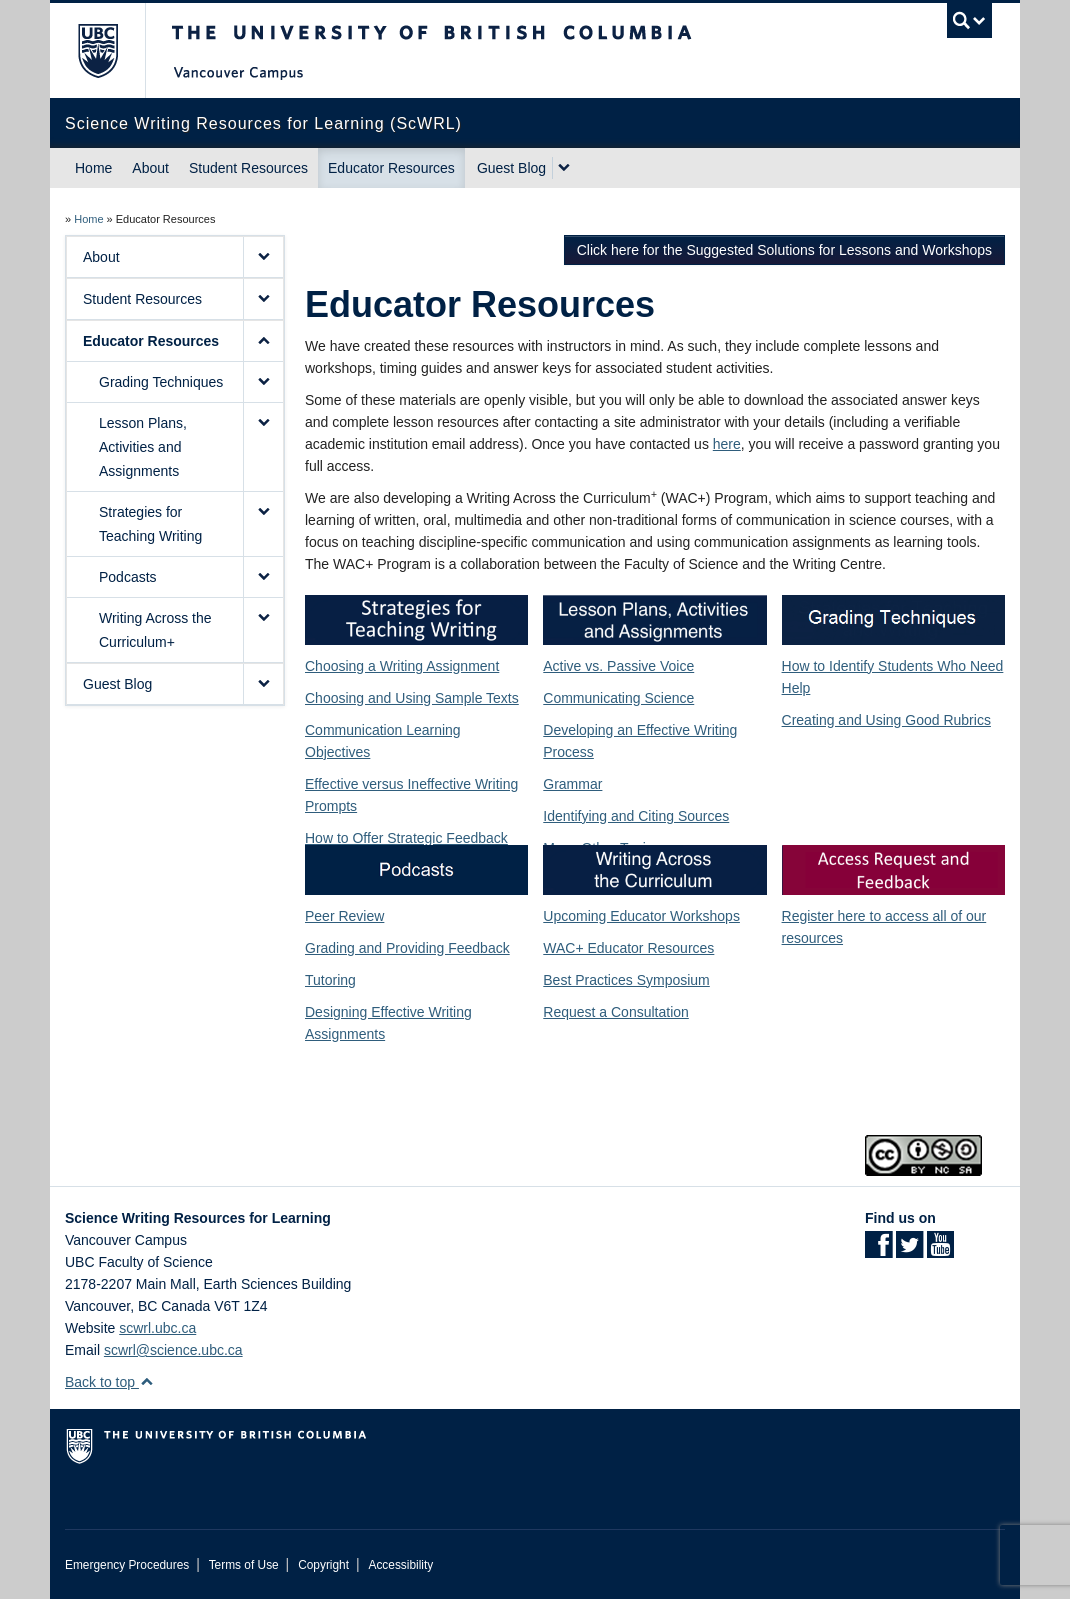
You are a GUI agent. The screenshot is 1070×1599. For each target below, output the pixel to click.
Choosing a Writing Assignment (402, 666)
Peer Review (344, 916)
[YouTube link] (940, 1251)
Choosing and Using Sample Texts (412, 698)
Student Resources (248, 168)
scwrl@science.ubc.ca (173, 1350)
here (727, 444)
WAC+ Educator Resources (628, 948)
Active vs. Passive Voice (618, 666)
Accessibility (400, 1565)
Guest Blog (511, 168)
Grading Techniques (161, 382)
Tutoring (330, 980)
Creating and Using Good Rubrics (886, 720)
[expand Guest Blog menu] (564, 168)
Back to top (109, 1382)
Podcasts (128, 577)
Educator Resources (391, 168)
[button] (263, 257)
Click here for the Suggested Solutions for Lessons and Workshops (784, 250)
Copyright (323, 1565)
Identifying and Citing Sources (636, 816)
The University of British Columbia (112, 50)
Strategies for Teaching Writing (150, 524)
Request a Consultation (616, 1012)
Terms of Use (244, 1565)
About (150, 168)
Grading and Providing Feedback (407, 948)
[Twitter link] (909, 1251)
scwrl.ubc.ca (157, 1328)
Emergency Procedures (127, 1565)
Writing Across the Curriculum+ (155, 630)
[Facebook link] (878, 1251)
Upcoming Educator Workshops (641, 916)
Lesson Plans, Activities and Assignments (143, 447)
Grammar (572, 784)
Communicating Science (618, 698)
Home (93, 168)
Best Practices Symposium (626, 980)
